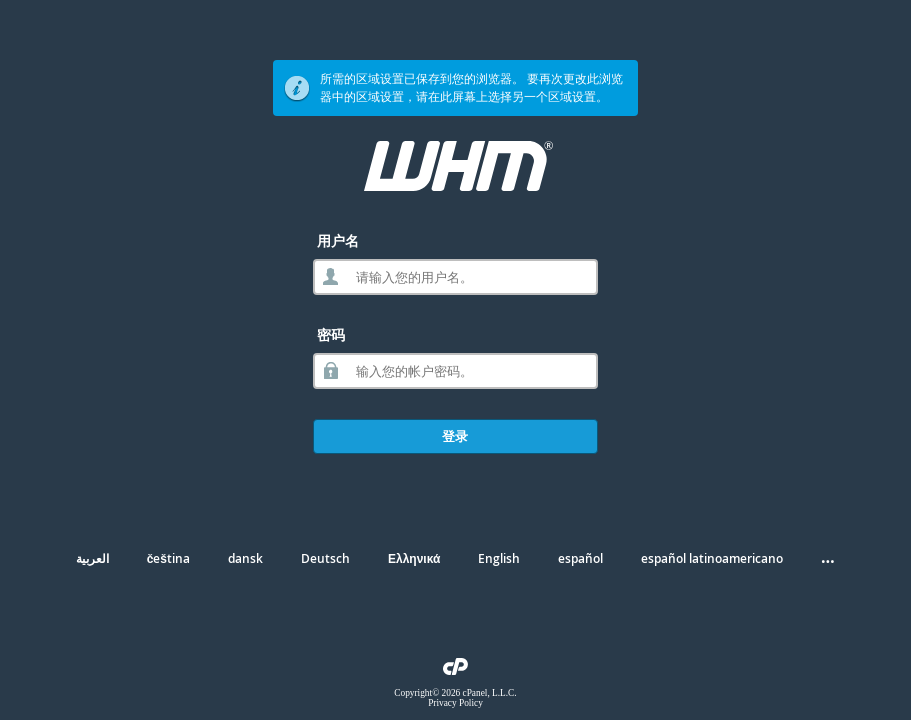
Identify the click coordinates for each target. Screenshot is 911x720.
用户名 (338, 240)
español (580, 558)
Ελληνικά (414, 558)
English (499, 558)
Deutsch (325, 558)
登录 (455, 436)
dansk (245, 558)
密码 (331, 334)
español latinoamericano (712, 558)
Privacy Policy (455, 703)
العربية (92, 558)
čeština (168, 558)
